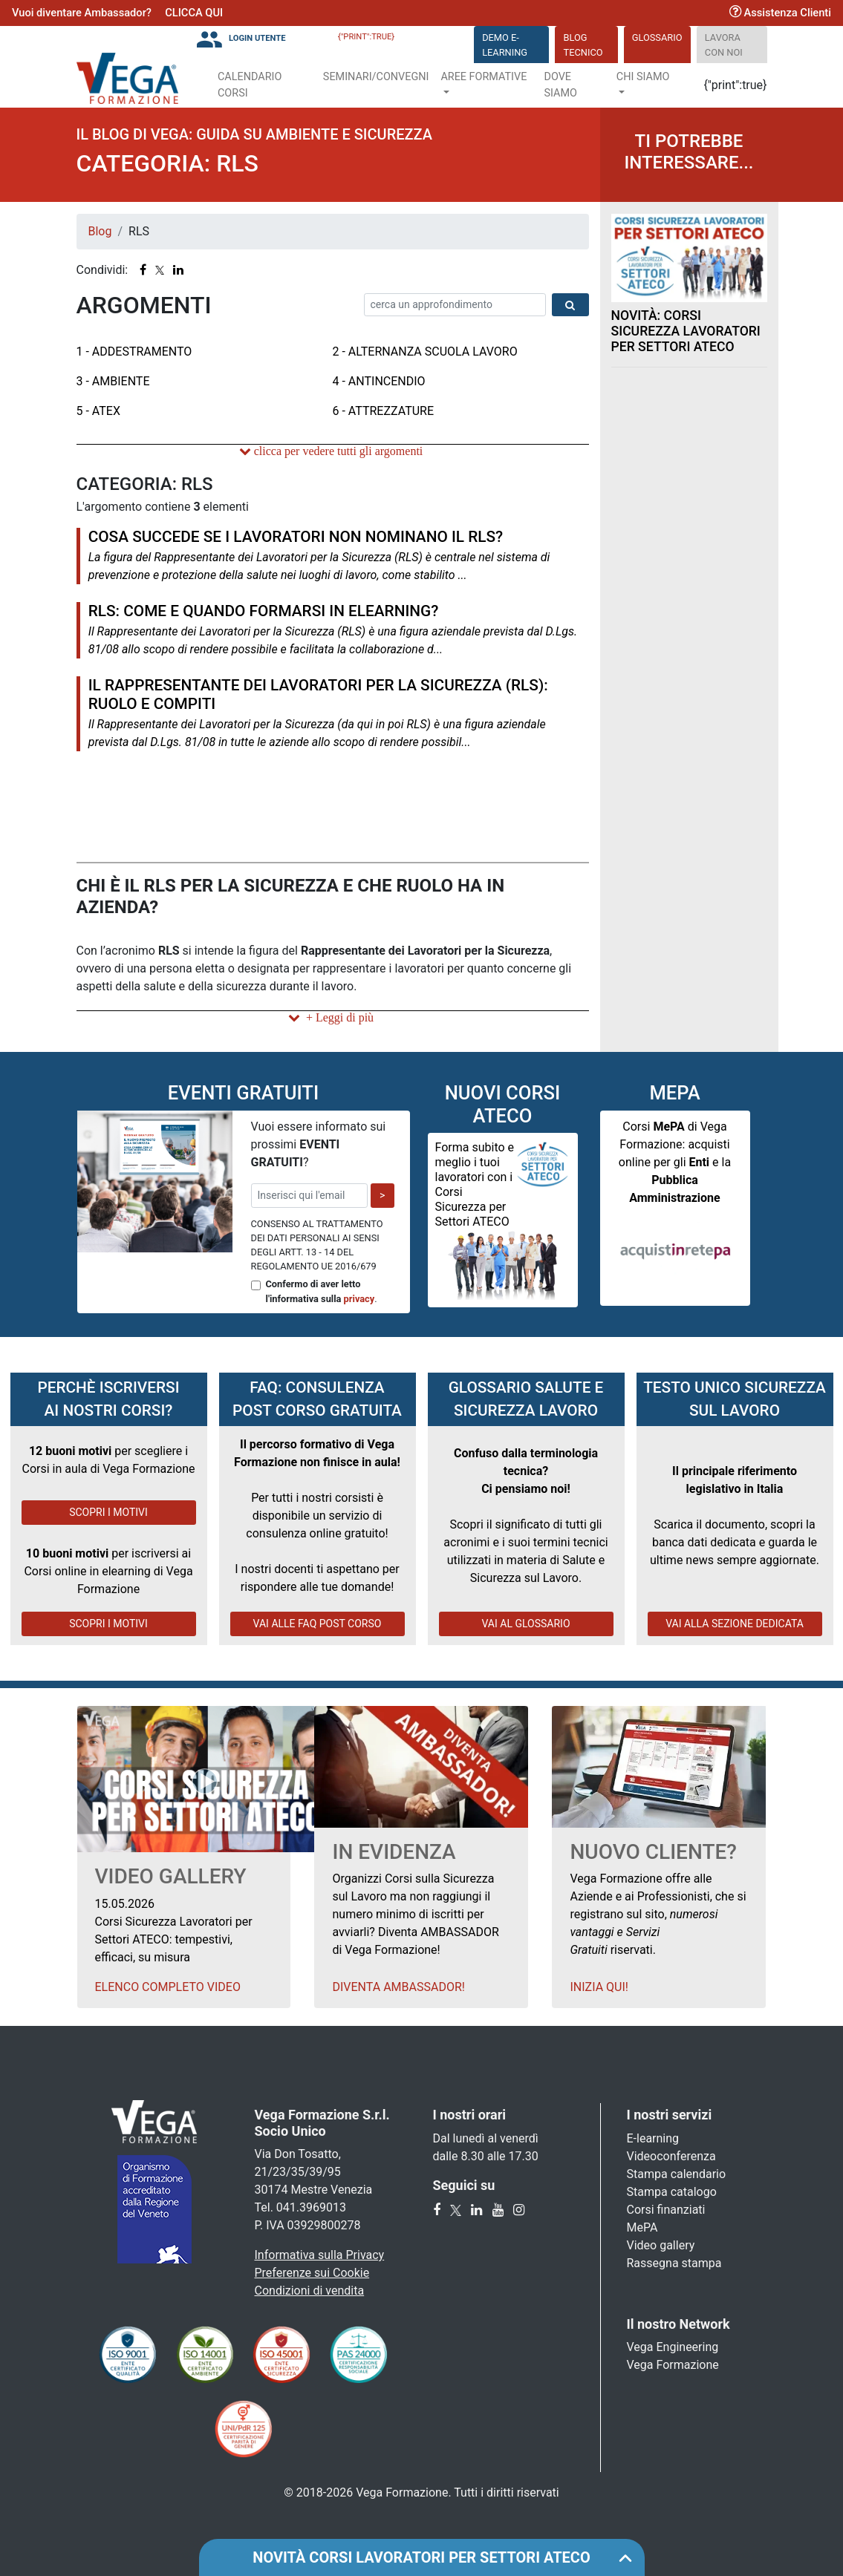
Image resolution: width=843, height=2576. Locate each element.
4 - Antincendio (379, 381)
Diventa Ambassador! (398, 1987)
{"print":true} (366, 37)
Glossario (657, 37)
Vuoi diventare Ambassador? (82, 12)
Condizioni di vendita (310, 2291)
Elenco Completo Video (168, 1987)
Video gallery (661, 2245)
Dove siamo (560, 85)
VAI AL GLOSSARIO (525, 1623)
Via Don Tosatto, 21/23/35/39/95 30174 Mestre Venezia (314, 2172)
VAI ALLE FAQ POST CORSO (317, 1623)
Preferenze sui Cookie (312, 2273)
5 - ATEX (98, 411)
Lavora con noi (724, 44)
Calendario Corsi (249, 85)
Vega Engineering (673, 2347)
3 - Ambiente (113, 381)
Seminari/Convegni (376, 77)
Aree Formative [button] (483, 77)
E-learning (653, 2138)
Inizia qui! (599, 1987)
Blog (100, 231)
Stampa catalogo (672, 2192)
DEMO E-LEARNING (504, 44)
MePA (642, 2227)
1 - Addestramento (134, 351)
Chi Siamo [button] (643, 77)
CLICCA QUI (194, 12)
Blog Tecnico (583, 44)
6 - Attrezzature (383, 411)
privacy (359, 1298)
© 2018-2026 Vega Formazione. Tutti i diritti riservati (421, 2492)
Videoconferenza (671, 2156)
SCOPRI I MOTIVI (108, 1512)
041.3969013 (311, 2207)
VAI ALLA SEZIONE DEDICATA (734, 1623)
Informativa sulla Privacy (320, 2255)
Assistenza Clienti (780, 12)
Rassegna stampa (674, 2263)
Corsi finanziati (666, 2210)
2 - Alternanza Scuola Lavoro (425, 351)
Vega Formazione (673, 2365)
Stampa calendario (676, 2174)
